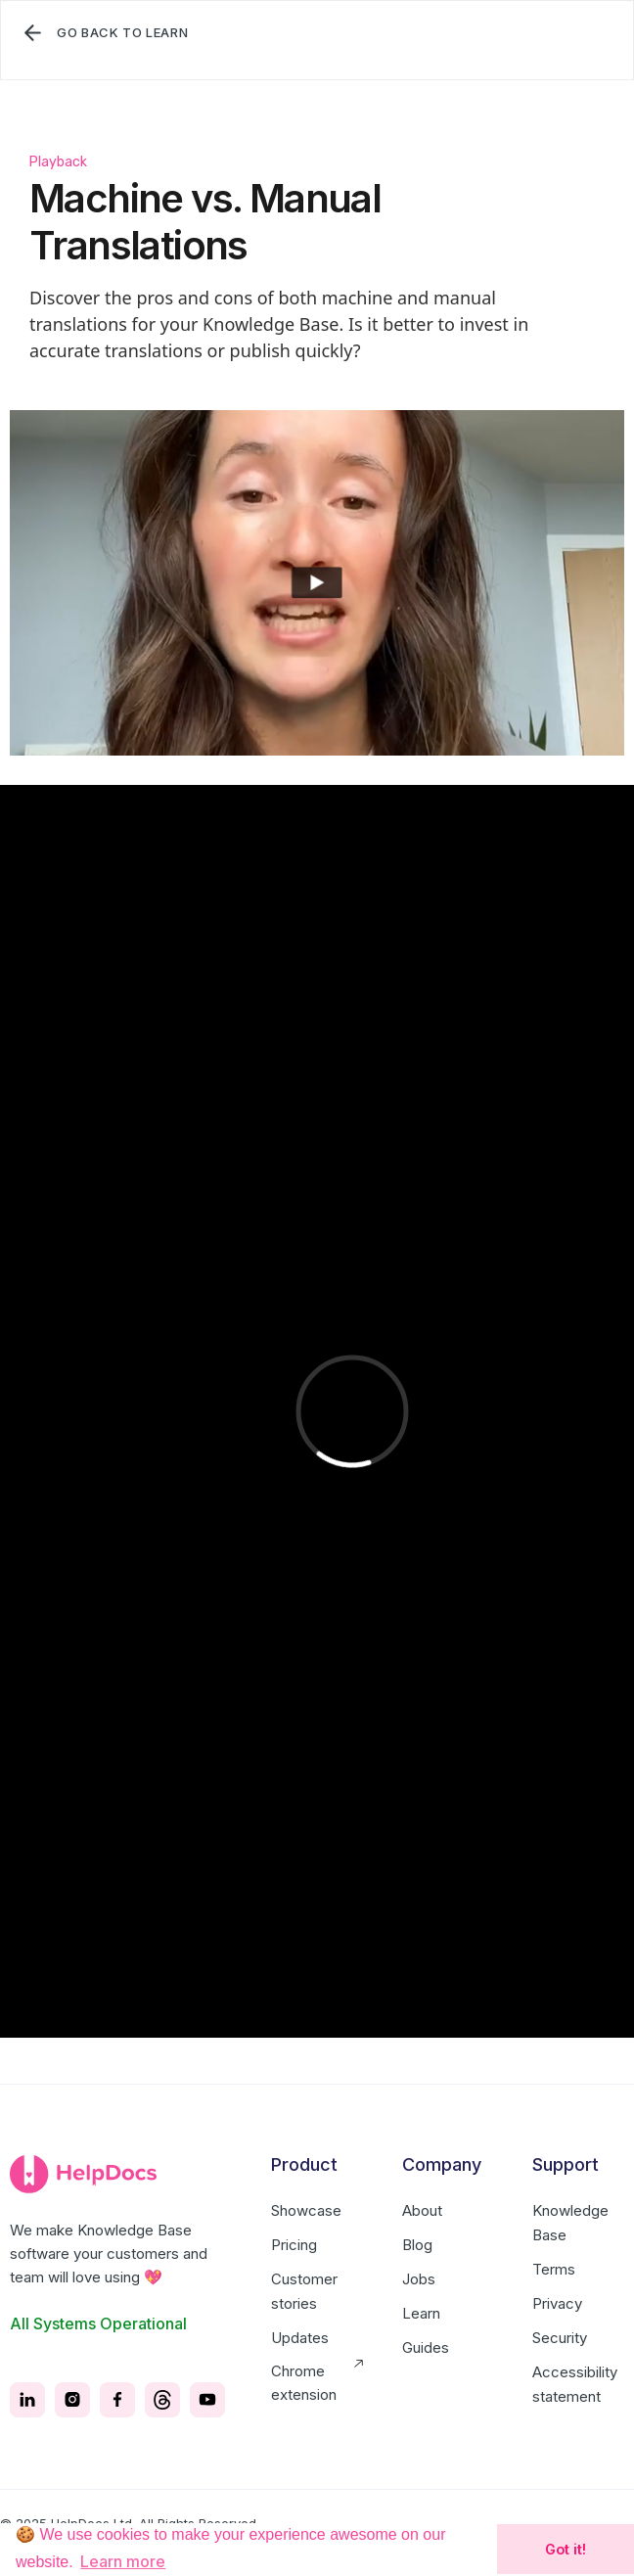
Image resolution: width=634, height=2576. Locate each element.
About (422, 2210)
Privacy (557, 2303)
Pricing (294, 2244)
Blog (417, 2244)
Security (559, 2337)
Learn (421, 2313)
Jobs (418, 2279)
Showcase (306, 2210)
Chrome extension (304, 2383)
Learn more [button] (122, 2561)
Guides (425, 2347)
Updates (300, 2337)
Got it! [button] (565, 2549)
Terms (553, 2269)
